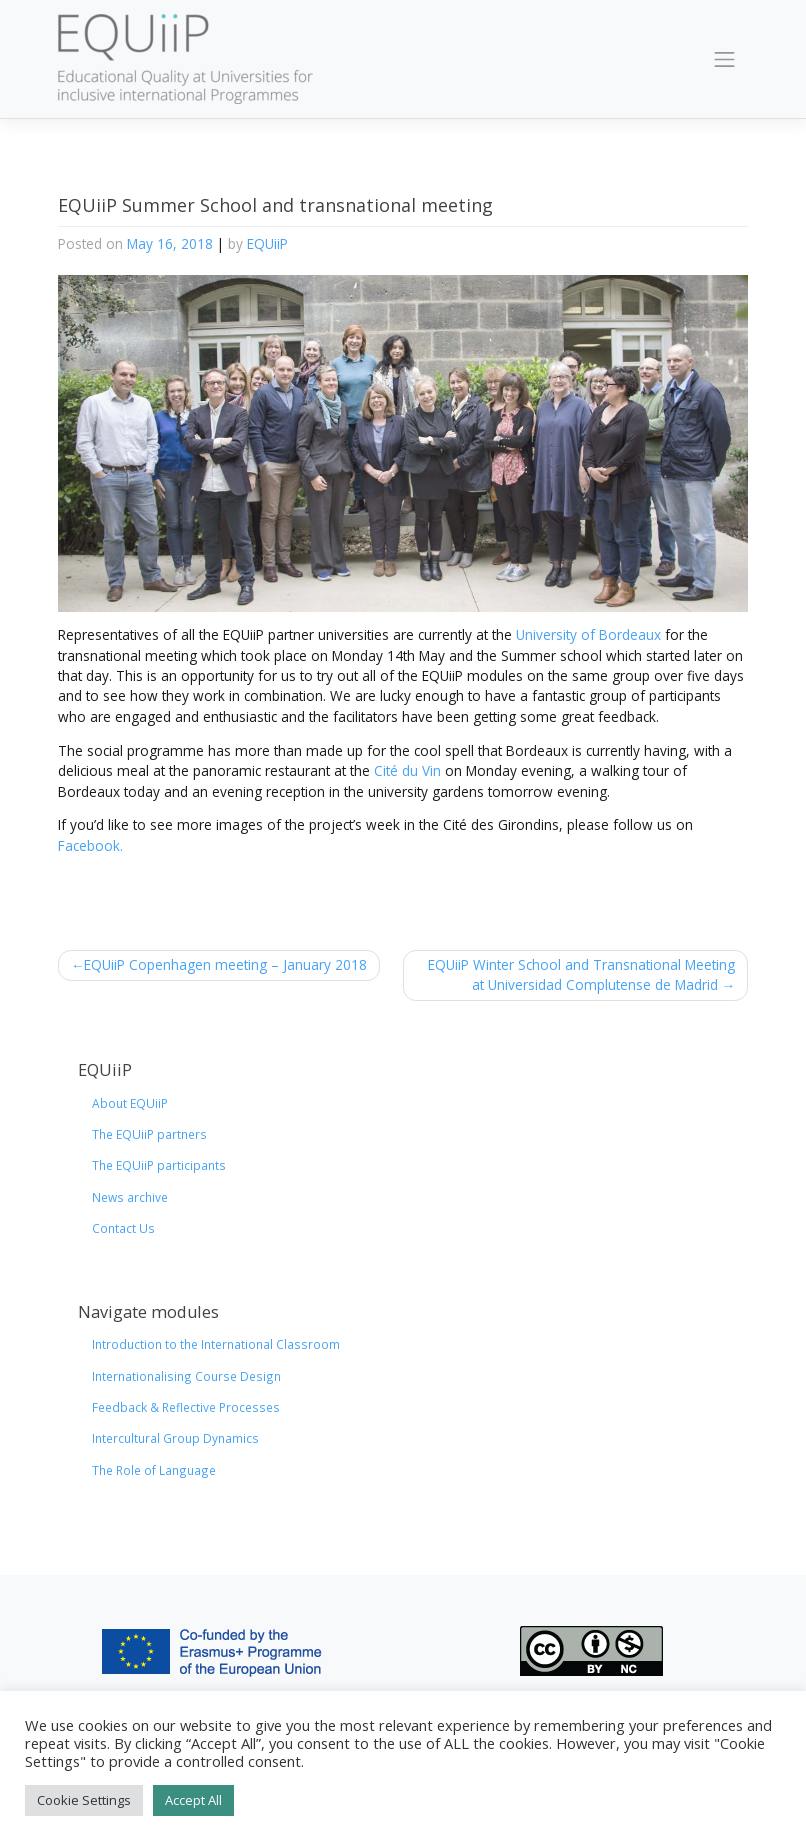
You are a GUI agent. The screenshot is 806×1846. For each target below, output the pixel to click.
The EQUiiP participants (159, 1165)
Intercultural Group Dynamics (175, 1438)
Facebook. (90, 845)
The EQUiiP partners (149, 1134)
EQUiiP (267, 243)
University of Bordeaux (588, 634)
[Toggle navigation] (725, 59)
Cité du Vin (407, 770)
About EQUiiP (130, 1103)
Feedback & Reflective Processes (186, 1407)
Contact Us (123, 1228)
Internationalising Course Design (186, 1376)
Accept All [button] (193, 1800)
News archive (130, 1197)
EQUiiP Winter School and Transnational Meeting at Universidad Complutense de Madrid (581, 974)
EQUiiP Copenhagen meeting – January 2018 (225, 964)
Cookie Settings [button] (84, 1800)
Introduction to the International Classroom (216, 1344)
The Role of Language (154, 1470)
